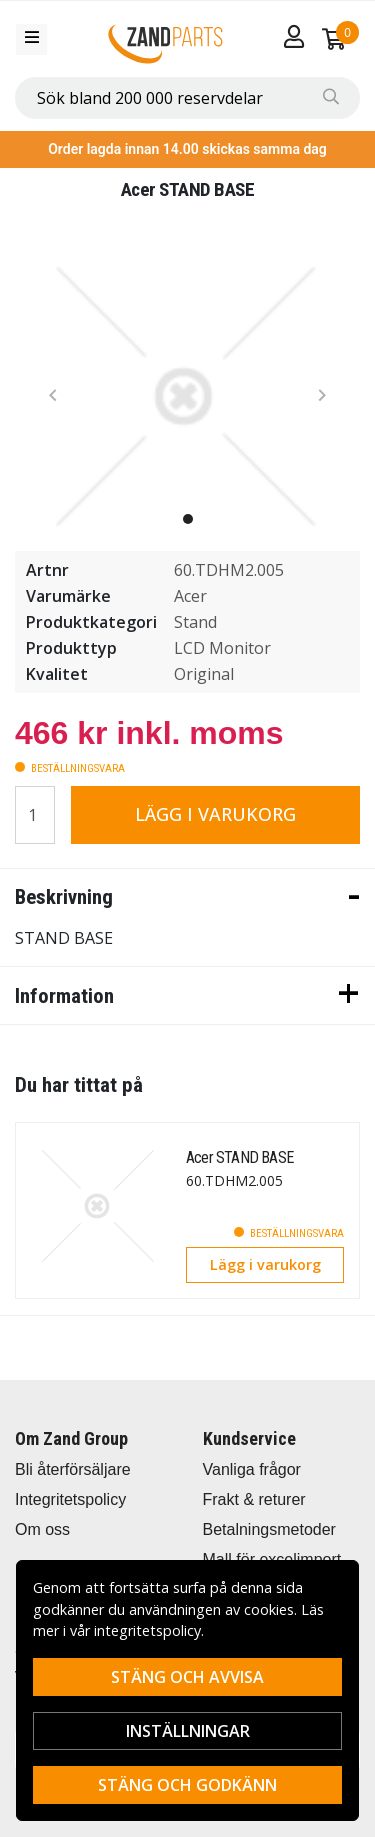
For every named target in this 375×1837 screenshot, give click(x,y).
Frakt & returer (254, 1499)
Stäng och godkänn (187, 1785)
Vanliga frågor (252, 1469)
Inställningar (188, 1731)
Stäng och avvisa (187, 1677)
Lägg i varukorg (215, 814)
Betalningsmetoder (269, 1529)
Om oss (42, 1529)
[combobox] (187, 98)
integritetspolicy (147, 1630)
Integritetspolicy (70, 1499)
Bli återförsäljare (73, 1469)
